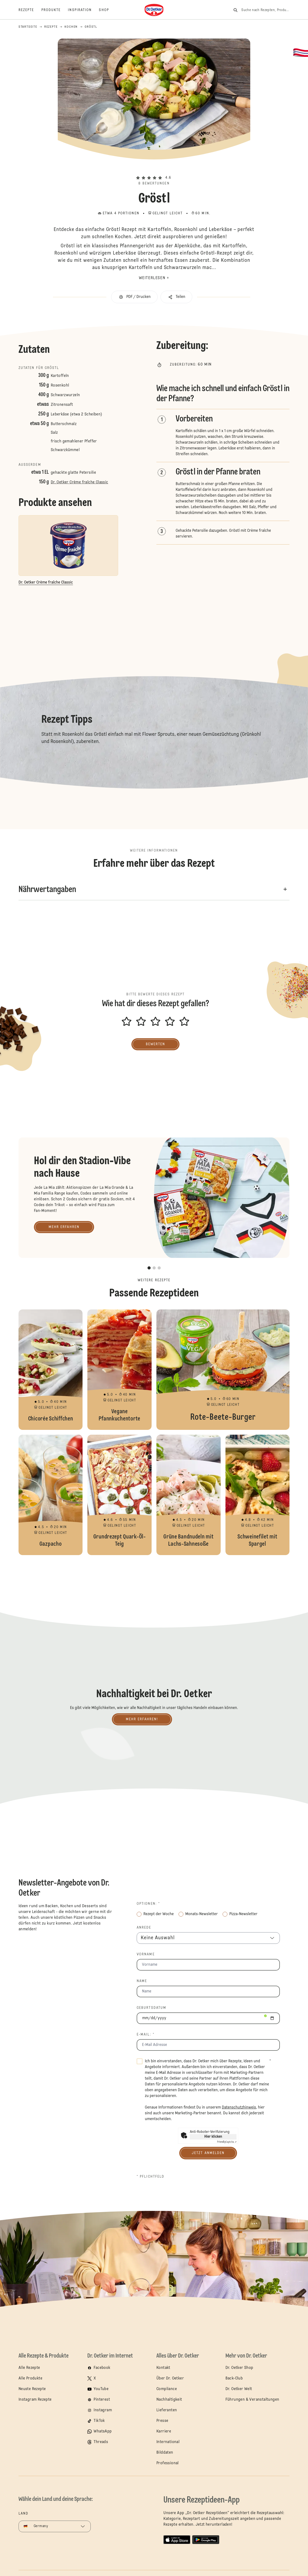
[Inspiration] (83, 10)
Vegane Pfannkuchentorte (119, 1369)
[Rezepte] (30, 10)
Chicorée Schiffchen (51, 1369)
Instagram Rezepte (35, 2400)
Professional (167, 2463)
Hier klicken (213, 2136)
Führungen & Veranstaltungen (252, 2400)
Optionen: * (148, 1904)
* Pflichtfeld (150, 2176)
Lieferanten (166, 2410)
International (168, 2442)
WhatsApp (103, 2431)
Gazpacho (51, 1495)
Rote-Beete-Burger (222, 1369)
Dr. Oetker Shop (239, 2368)
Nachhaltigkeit (169, 2400)
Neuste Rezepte (32, 2389)
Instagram (103, 2410)
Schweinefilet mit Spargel (257, 1495)
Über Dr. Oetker (170, 2378)
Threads (101, 2442)
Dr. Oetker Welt (238, 2389)
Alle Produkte (30, 2378)
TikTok (99, 2421)
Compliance (166, 2389)
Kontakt (163, 2368)
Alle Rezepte (29, 2368)
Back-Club (234, 2378)
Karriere (163, 2431)
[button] (154, 169)
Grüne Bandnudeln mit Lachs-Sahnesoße (188, 1495)
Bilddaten (164, 2453)
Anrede (144, 1927)
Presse (162, 2421)
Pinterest (102, 2400)
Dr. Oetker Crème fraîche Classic (79, 482)
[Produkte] (54, 10)
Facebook (102, 2368)
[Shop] (107, 10)
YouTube (101, 2389)
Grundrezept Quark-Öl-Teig (119, 1495)
